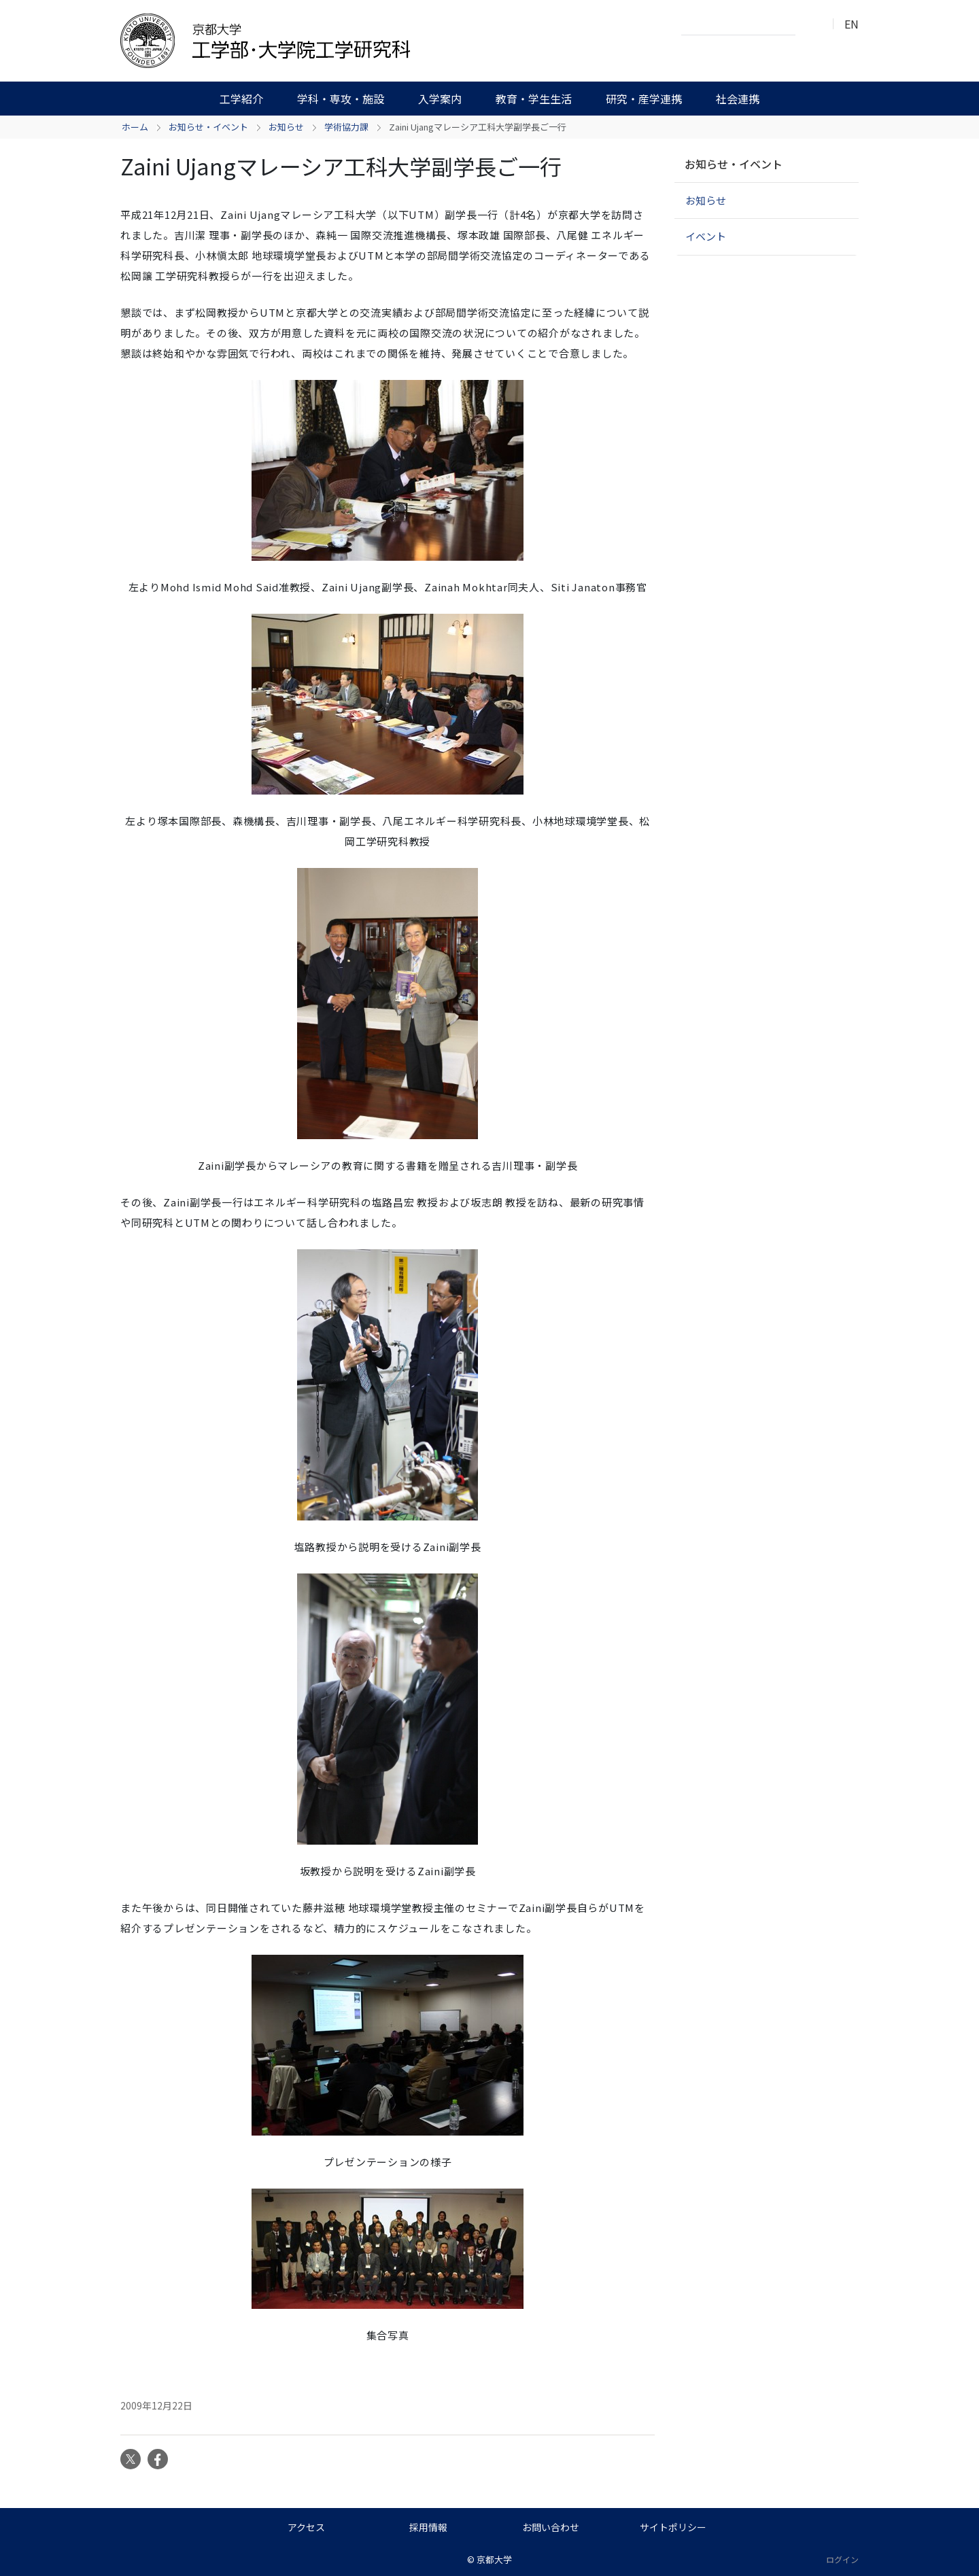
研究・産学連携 (644, 98)
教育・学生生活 (534, 98)
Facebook (158, 2459)
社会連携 (737, 98)
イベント (705, 236)
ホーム (135, 126)
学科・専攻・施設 (340, 98)
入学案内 (440, 98)
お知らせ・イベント (208, 126)
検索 (809, 24)
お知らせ (286, 126)
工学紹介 (241, 98)
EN (851, 23)
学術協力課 (346, 126)
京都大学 (494, 2559)
